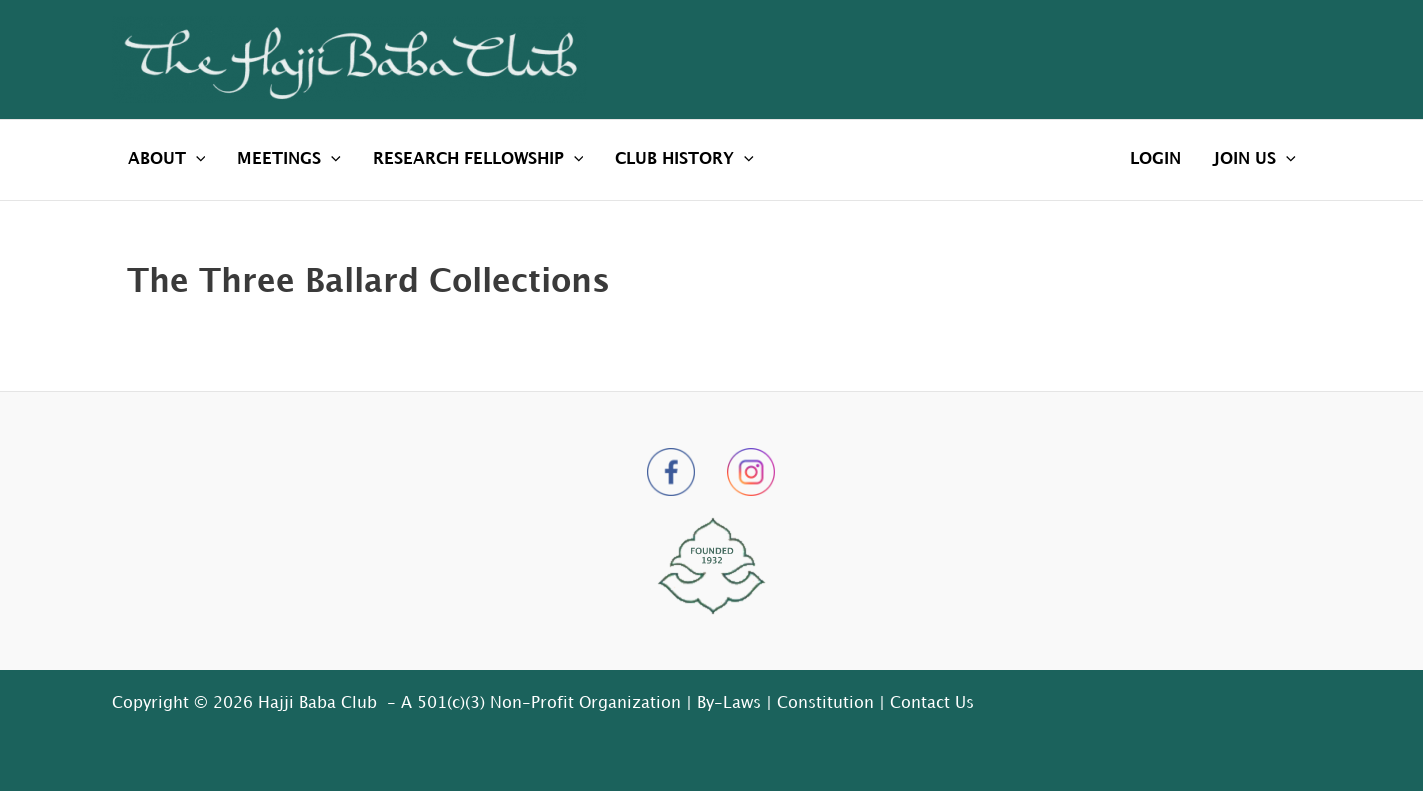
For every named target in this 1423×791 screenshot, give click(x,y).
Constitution (825, 703)
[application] (196, 160)
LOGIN (1155, 159)
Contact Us (932, 703)
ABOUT (167, 160)
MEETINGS (289, 160)
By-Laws (729, 703)
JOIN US (1254, 160)
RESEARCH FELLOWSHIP (478, 160)
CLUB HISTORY (684, 160)
